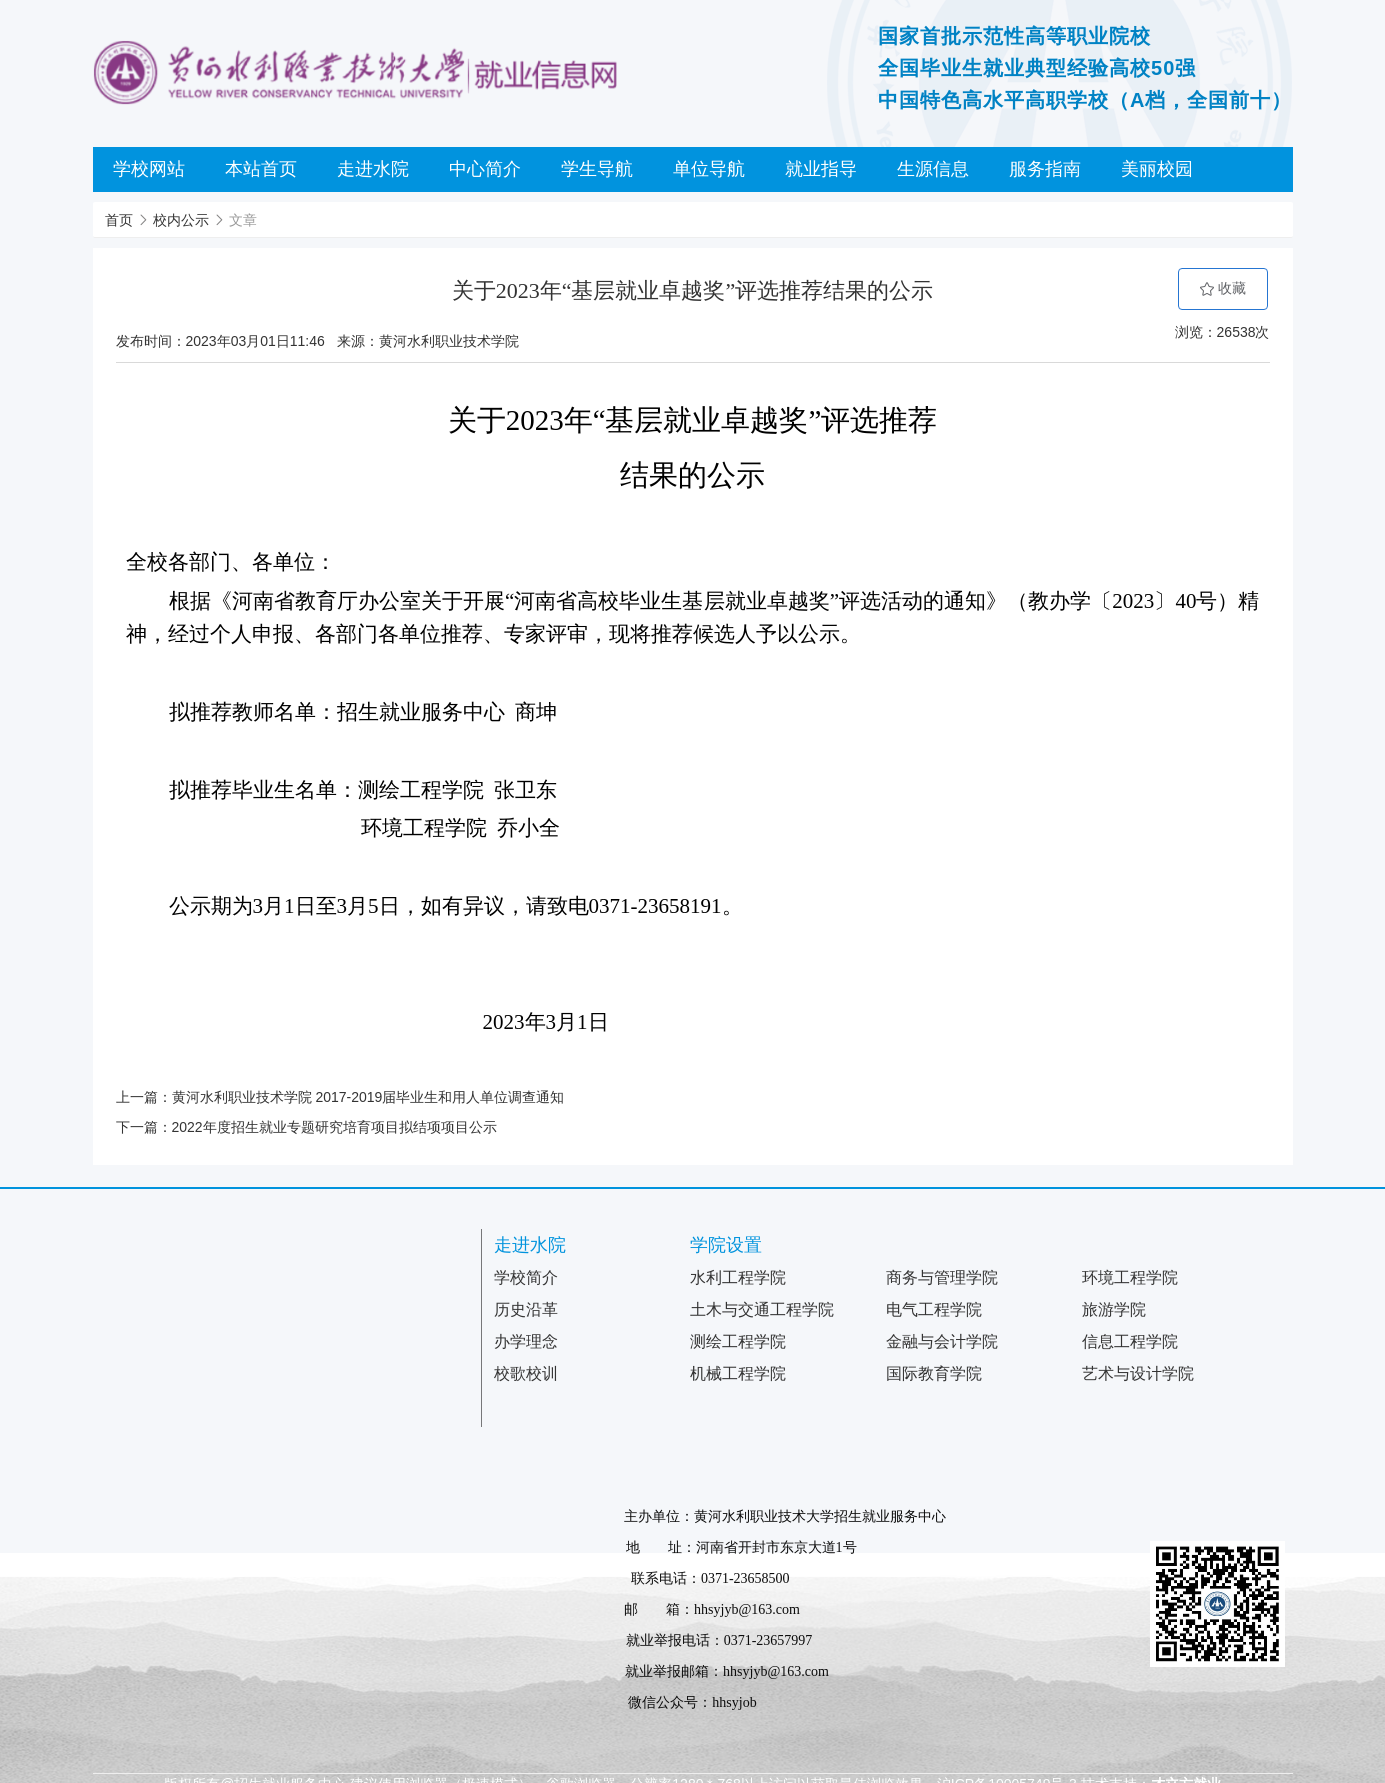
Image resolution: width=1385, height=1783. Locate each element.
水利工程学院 (738, 1277)
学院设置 (726, 1245)
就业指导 (821, 169)
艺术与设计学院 (1138, 1373)
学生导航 (597, 169)
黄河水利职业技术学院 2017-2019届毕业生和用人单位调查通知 (368, 1097)
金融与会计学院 (942, 1341)
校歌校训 (526, 1373)
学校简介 (526, 1277)
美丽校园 (1157, 169)
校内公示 (181, 220)
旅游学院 (1114, 1309)
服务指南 (1045, 169)
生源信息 (933, 169)
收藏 (1223, 288)
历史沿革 (526, 1309)
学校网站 (149, 169)
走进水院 (373, 169)
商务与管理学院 (942, 1277)
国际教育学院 (934, 1373)
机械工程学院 (738, 1373)
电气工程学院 (934, 1309)
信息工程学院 (1130, 1341)
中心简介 (485, 169)
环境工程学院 (1130, 1277)
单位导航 (709, 169)
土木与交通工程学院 (762, 1309)
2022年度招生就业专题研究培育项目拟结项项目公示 (334, 1127)
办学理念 (526, 1341)
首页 (119, 220)
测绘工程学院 (738, 1341)
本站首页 (261, 169)
